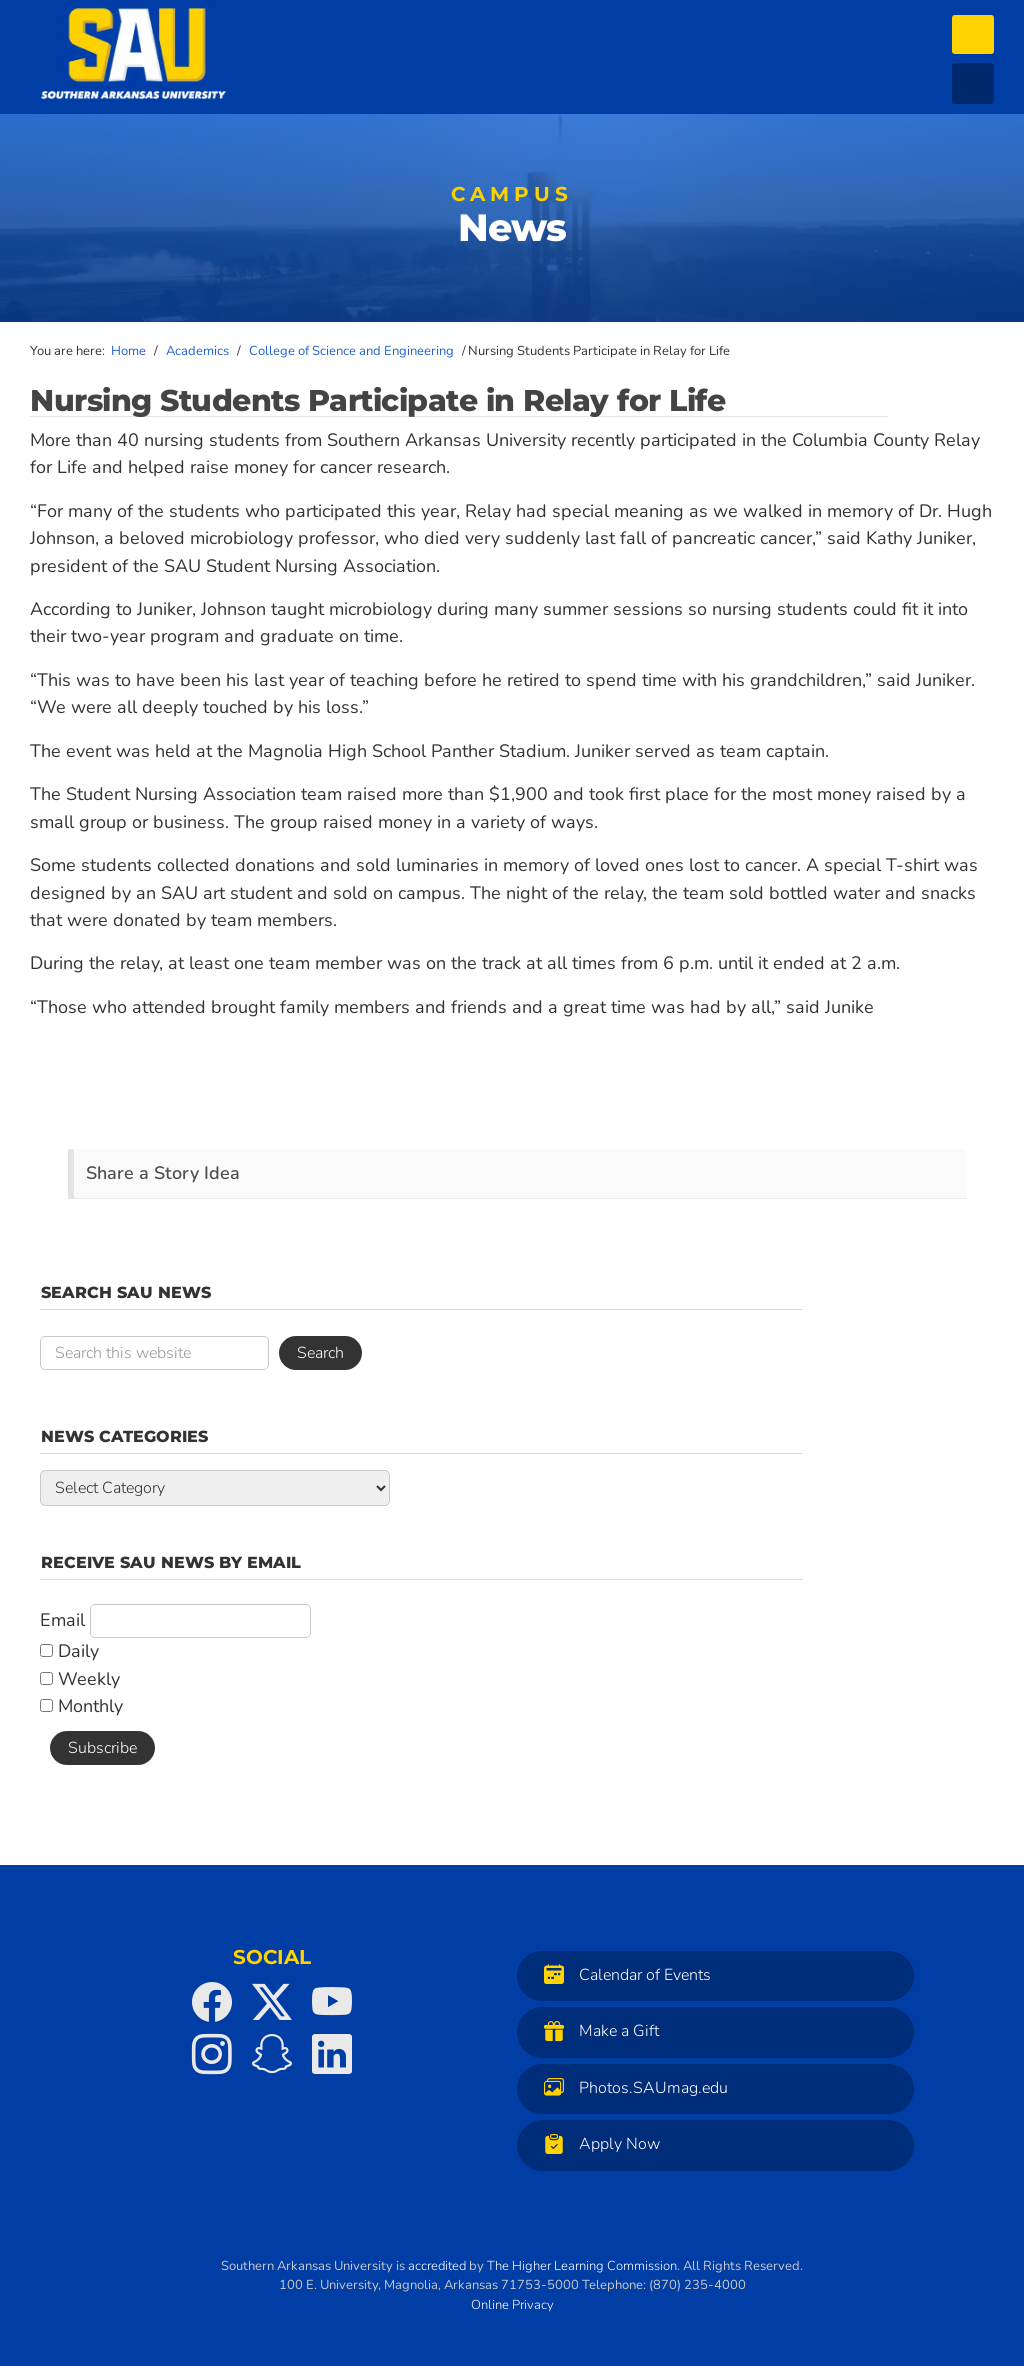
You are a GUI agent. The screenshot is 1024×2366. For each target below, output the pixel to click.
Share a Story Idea (163, 1173)
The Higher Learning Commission (582, 2266)
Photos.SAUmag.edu (631, 2087)
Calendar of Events (622, 1974)
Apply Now (597, 2143)
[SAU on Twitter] (272, 2002)
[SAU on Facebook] (212, 2002)
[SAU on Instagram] (212, 2054)
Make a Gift (596, 2030)
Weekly (80, 1679)
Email (62, 1620)
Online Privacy (512, 2305)
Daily (69, 1651)
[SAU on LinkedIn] (332, 2054)
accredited (437, 2266)
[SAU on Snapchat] (272, 2054)
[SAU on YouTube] (332, 2002)
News (512, 220)
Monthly (81, 1706)
